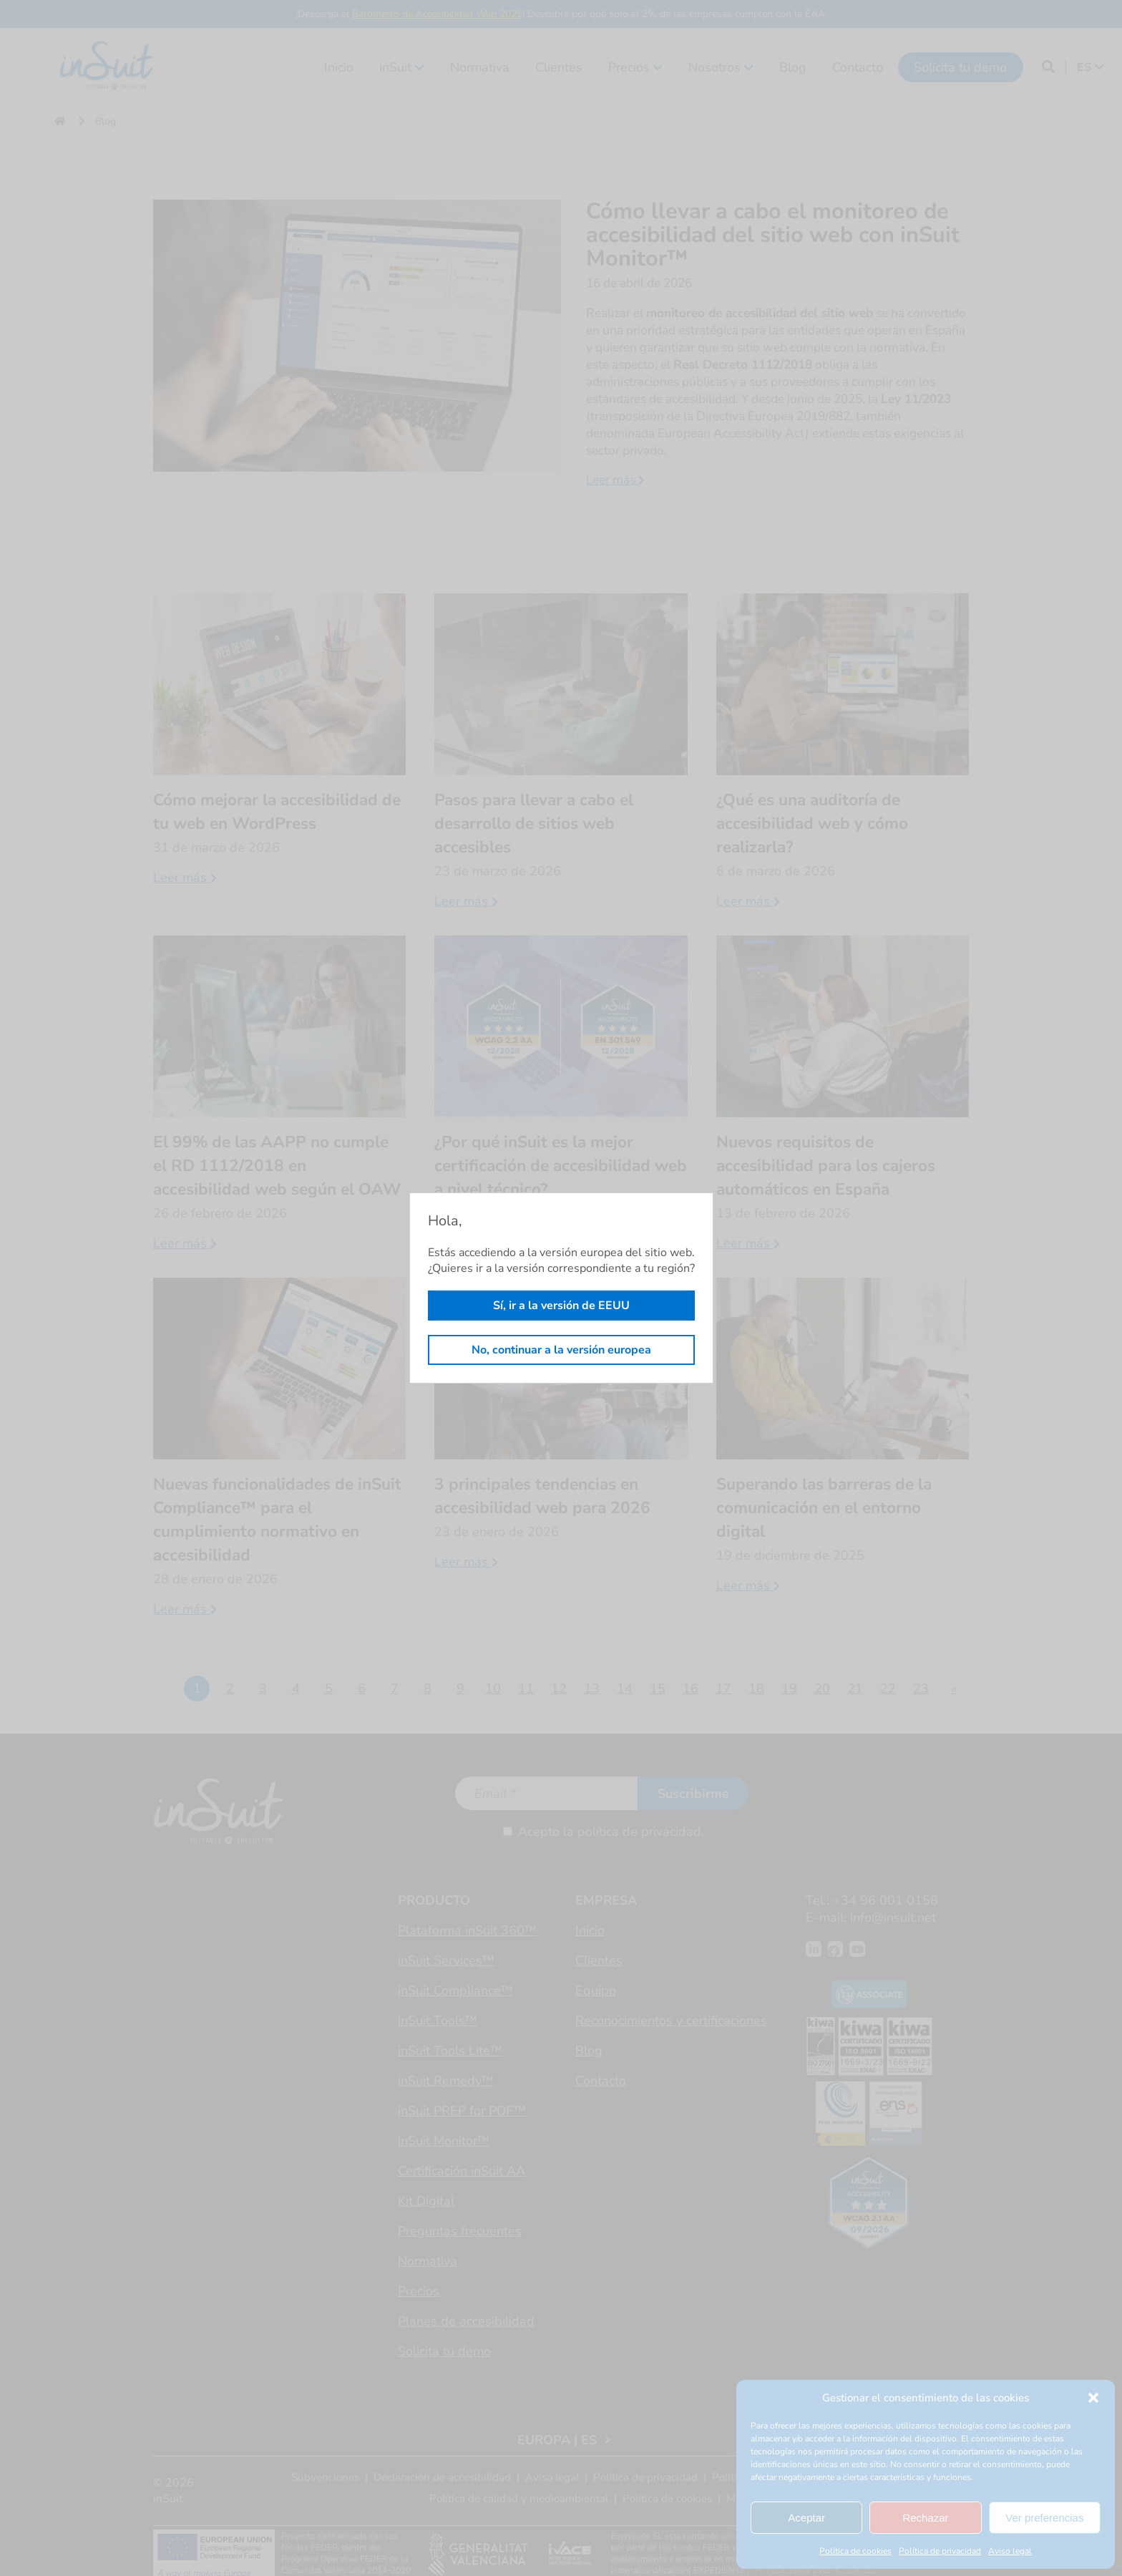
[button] (1093, 2398)
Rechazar (925, 2518)
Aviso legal (1010, 2551)
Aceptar (806, 2518)
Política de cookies (855, 2551)
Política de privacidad (940, 2551)
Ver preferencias (1044, 2518)
